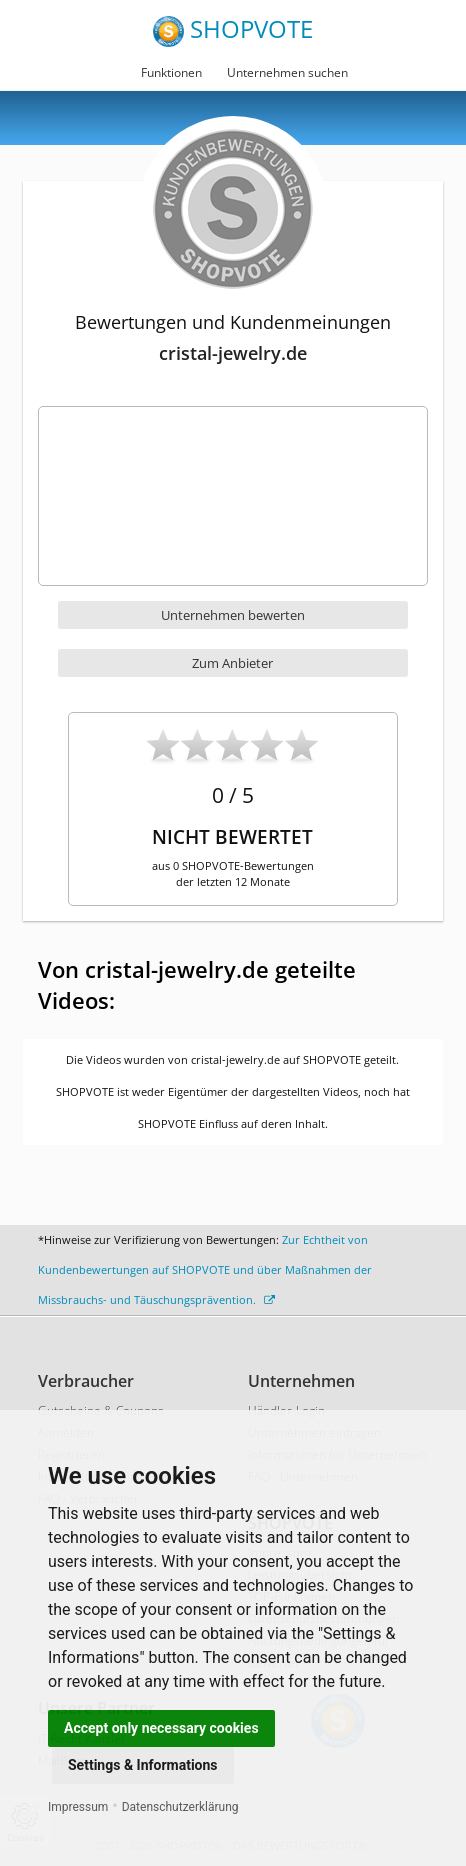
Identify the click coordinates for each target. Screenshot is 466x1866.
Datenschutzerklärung (180, 1807)
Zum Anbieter (232, 663)
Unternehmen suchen (287, 72)
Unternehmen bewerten (233, 615)
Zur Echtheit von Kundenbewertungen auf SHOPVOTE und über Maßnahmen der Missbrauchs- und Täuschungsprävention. (205, 1269)
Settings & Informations (143, 1765)
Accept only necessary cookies (161, 1728)
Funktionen (171, 72)
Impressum (78, 1807)
